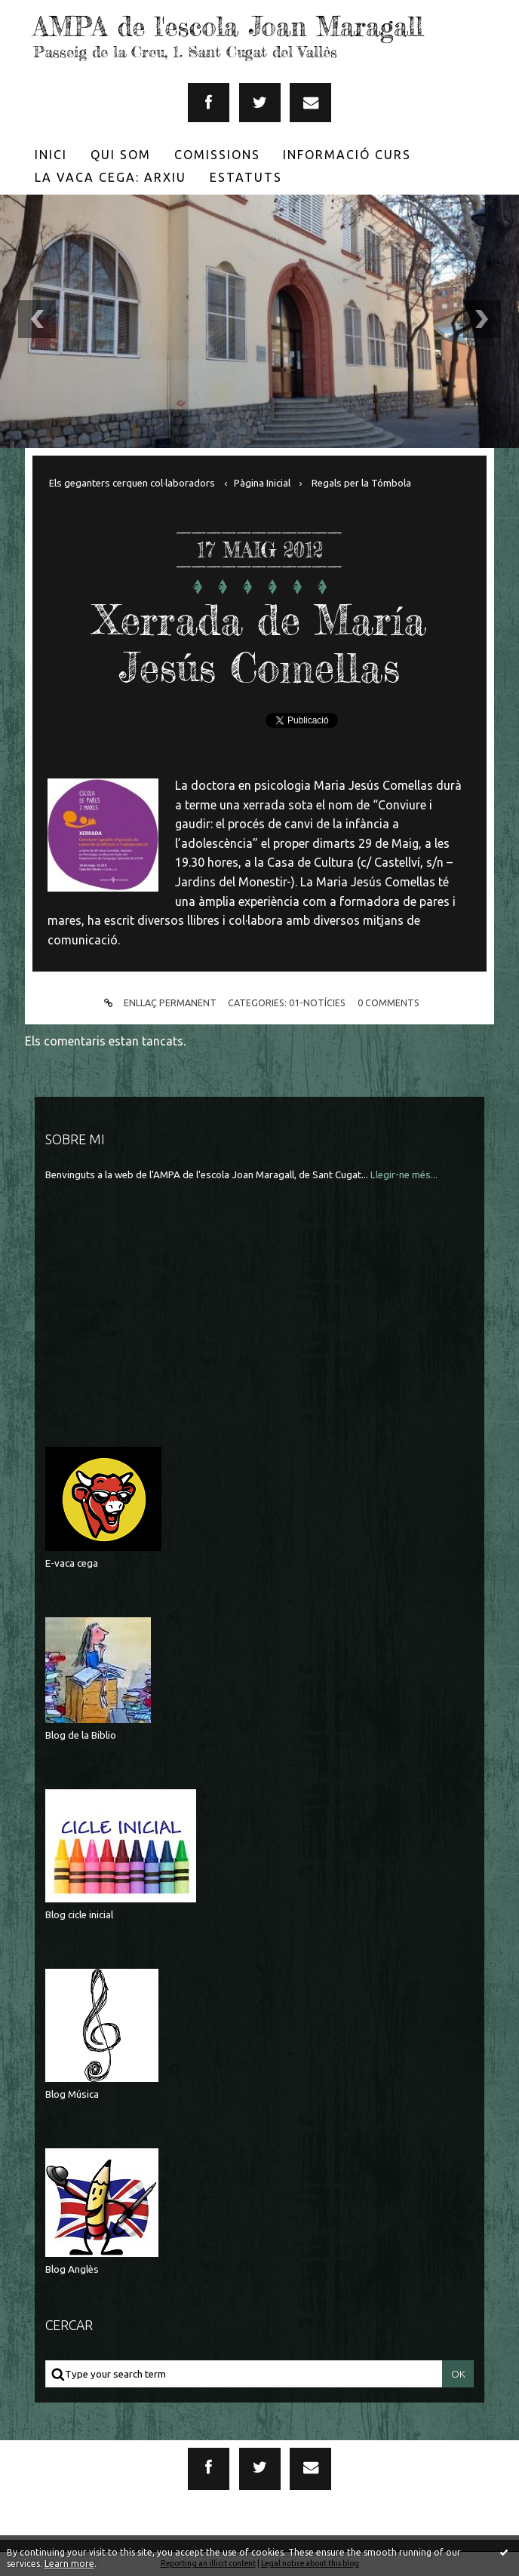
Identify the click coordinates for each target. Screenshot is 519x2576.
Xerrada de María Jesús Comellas (260, 643)
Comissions (217, 154)
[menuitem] (51, 154)
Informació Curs (347, 154)
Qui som (121, 154)
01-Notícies (317, 1002)
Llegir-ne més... (404, 1175)
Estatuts (246, 177)
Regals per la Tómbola (361, 483)
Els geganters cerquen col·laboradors (132, 483)
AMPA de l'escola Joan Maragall (228, 27)
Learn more (69, 2563)
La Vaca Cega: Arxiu (110, 177)
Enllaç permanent (158, 1003)
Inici (51, 154)
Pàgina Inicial (262, 483)
